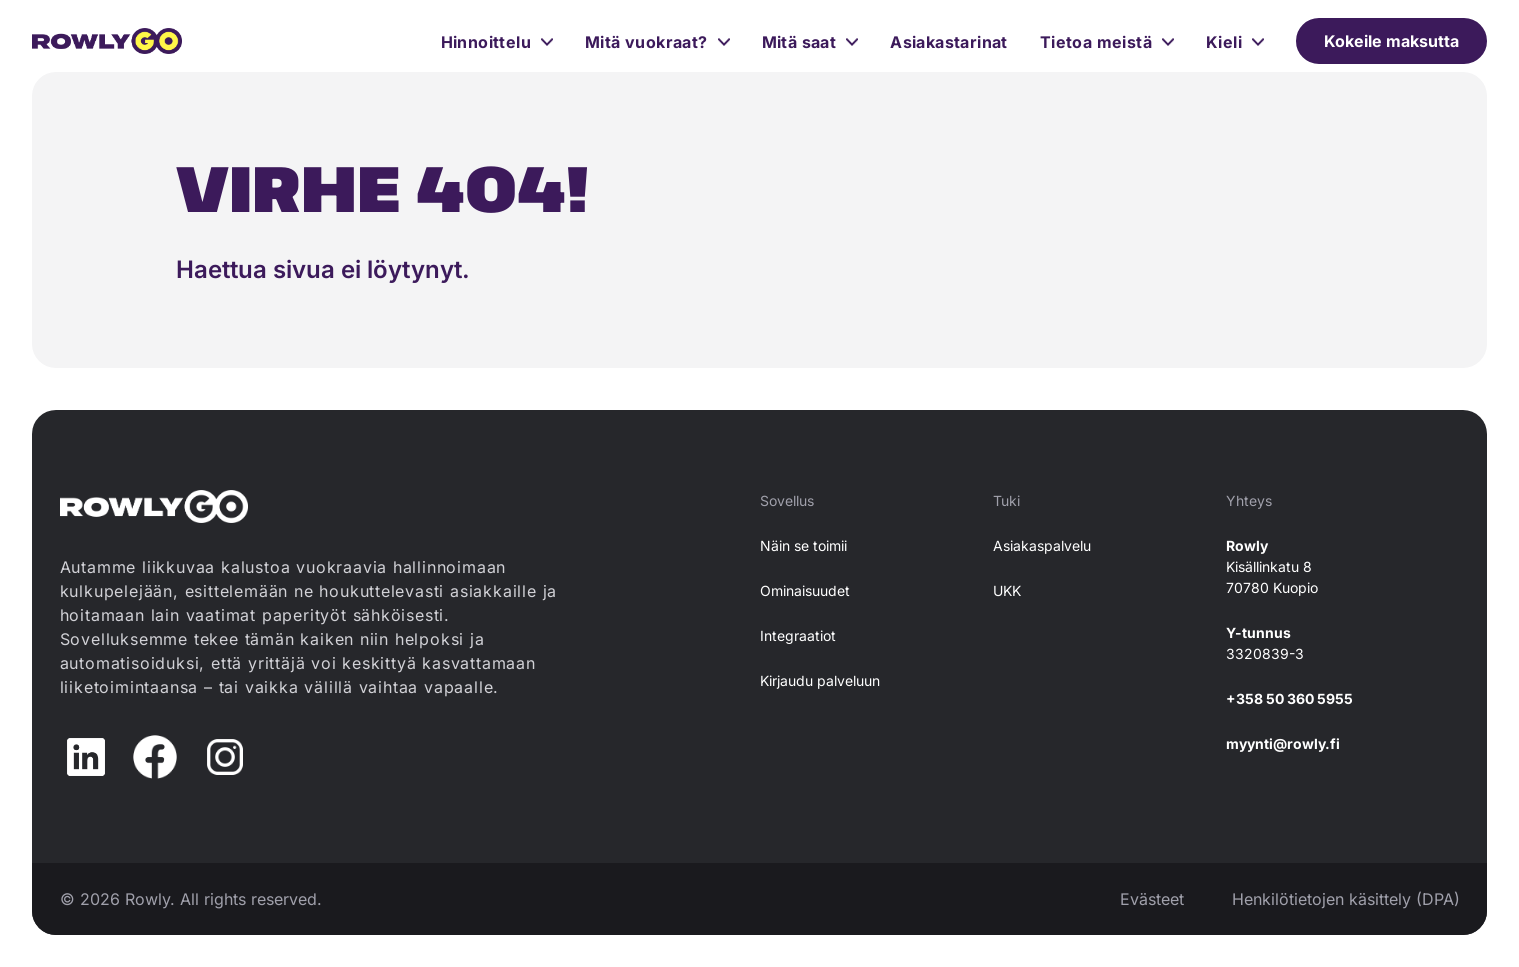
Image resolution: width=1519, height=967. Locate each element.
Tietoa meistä (1096, 42)
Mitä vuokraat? (646, 42)
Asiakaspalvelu (1042, 545)
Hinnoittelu (486, 42)
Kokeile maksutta (1391, 41)
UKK (1007, 590)
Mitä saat (799, 42)
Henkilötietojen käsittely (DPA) (1346, 899)
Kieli (1224, 42)
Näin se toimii (803, 545)
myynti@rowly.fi (1283, 743)
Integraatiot (798, 635)
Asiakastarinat (949, 42)
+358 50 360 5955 (1289, 698)
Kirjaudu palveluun (820, 680)
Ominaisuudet (805, 590)
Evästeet (1152, 899)
